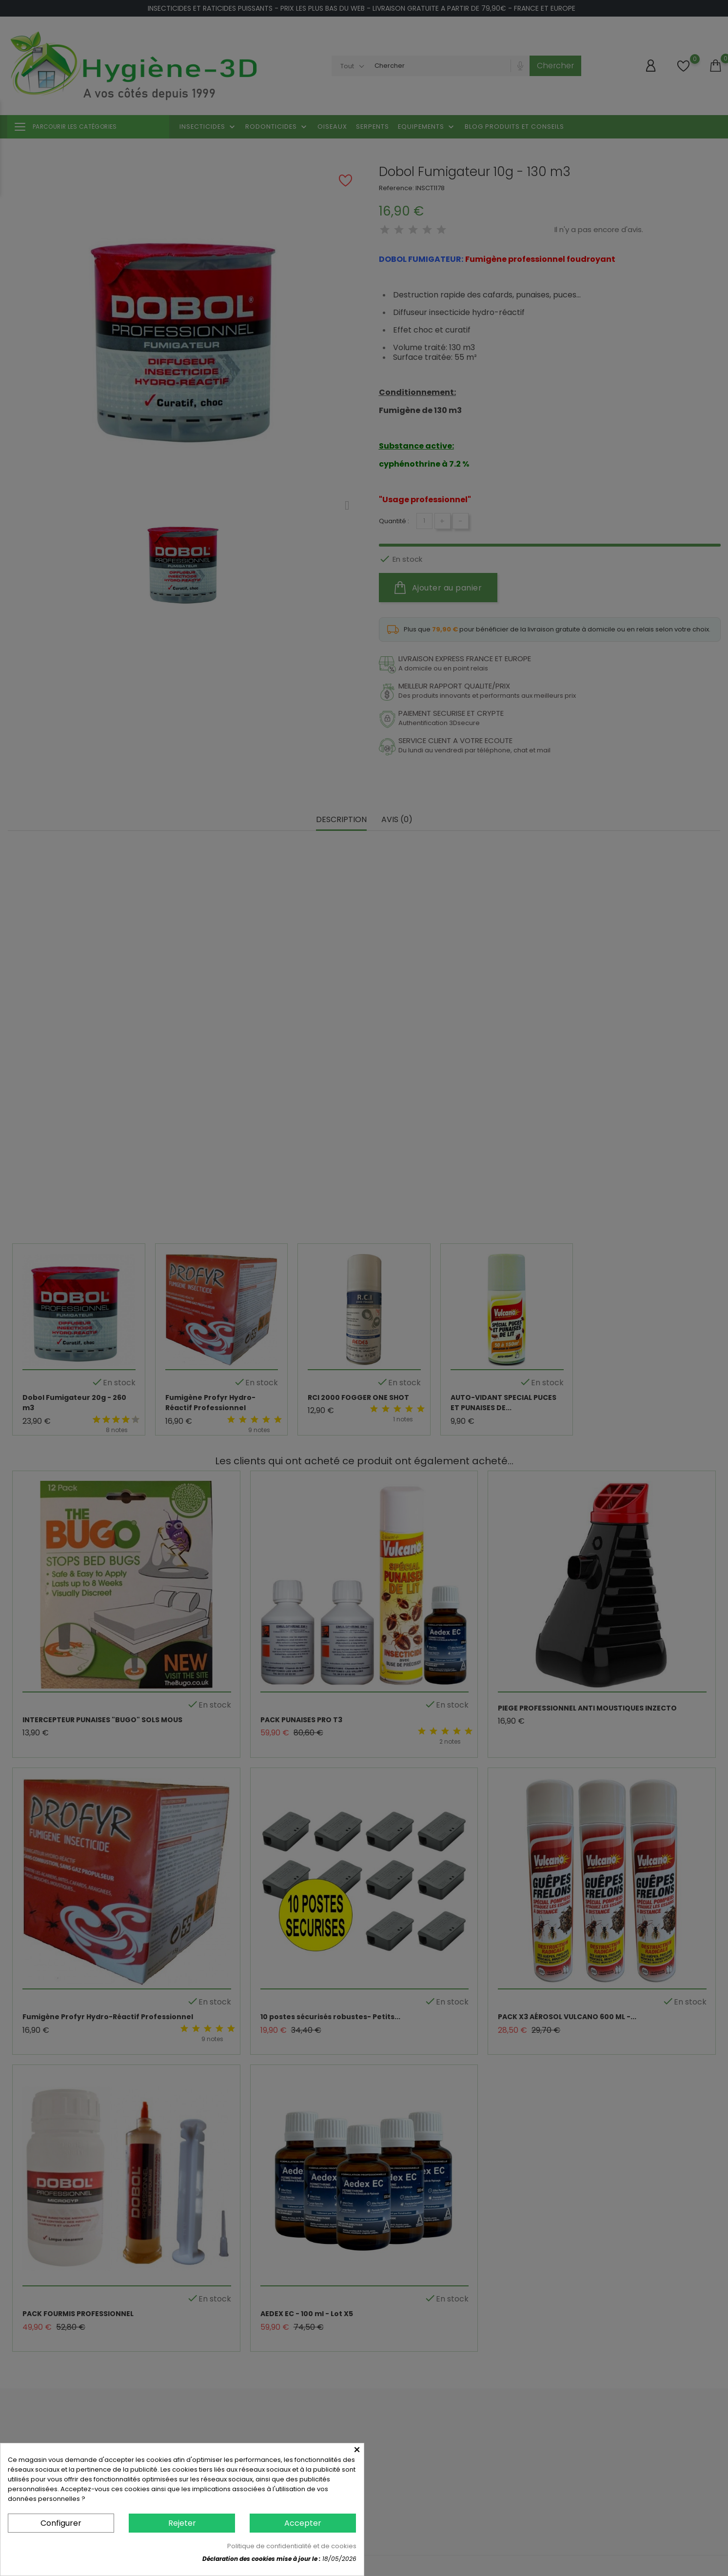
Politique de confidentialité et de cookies (291, 2546)
